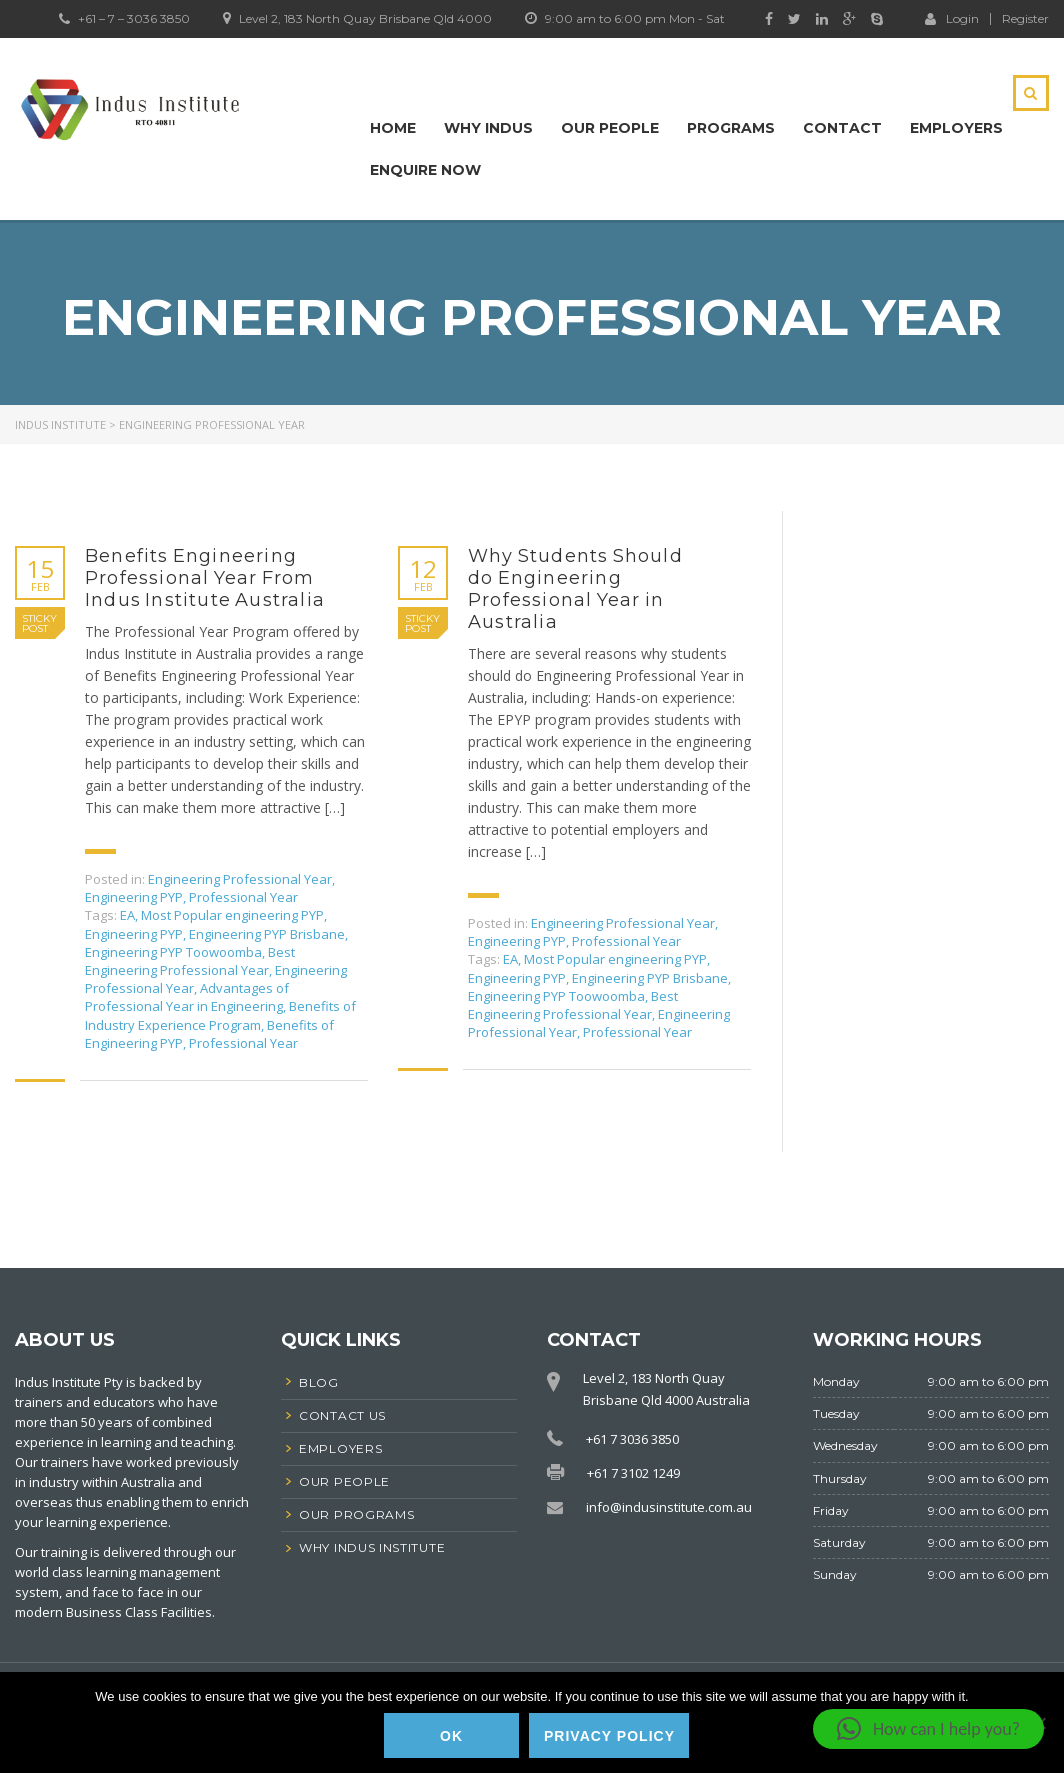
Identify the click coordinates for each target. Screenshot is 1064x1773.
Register (1025, 19)
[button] (928, 1729)
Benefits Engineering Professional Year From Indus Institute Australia (205, 578)
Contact (842, 128)
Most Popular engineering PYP (232, 915)
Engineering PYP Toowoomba (173, 952)
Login (952, 18)
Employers (956, 128)
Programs (731, 128)
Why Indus (488, 128)
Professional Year (243, 897)
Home (393, 128)
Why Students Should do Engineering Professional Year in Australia (575, 589)
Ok (451, 1736)
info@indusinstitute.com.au (669, 1507)
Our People (610, 128)
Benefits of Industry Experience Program (220, 1015)
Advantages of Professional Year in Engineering (187, 997)
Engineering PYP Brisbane (267, 934)
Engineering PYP (134, 897)
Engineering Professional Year (240, 879)
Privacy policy (609, 1736)
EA (127, 915)
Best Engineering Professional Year (190, 961)
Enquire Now (425, 170)
